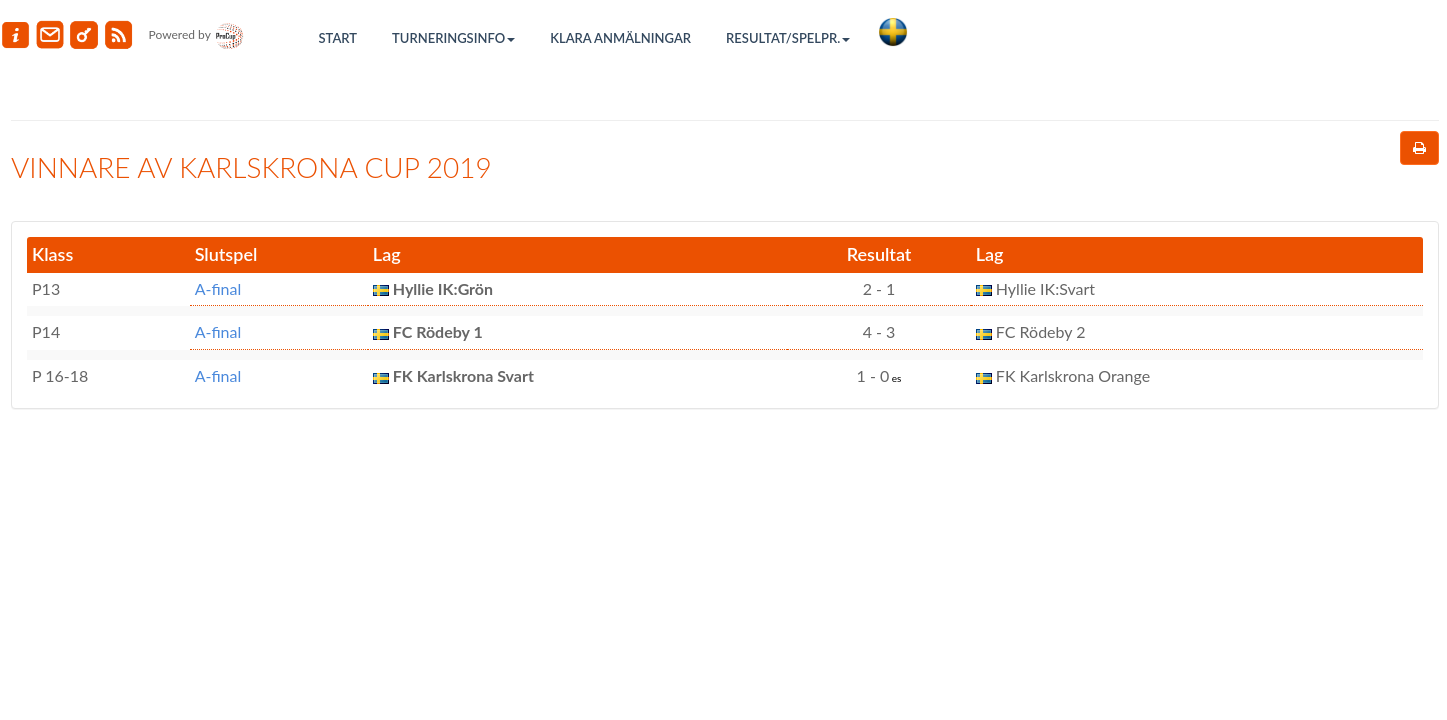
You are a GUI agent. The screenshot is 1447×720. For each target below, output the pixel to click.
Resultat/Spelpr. (788, 38)
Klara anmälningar (620, 38)
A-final (218, 288)
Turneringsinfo (453, 38)
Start (338, 38)
